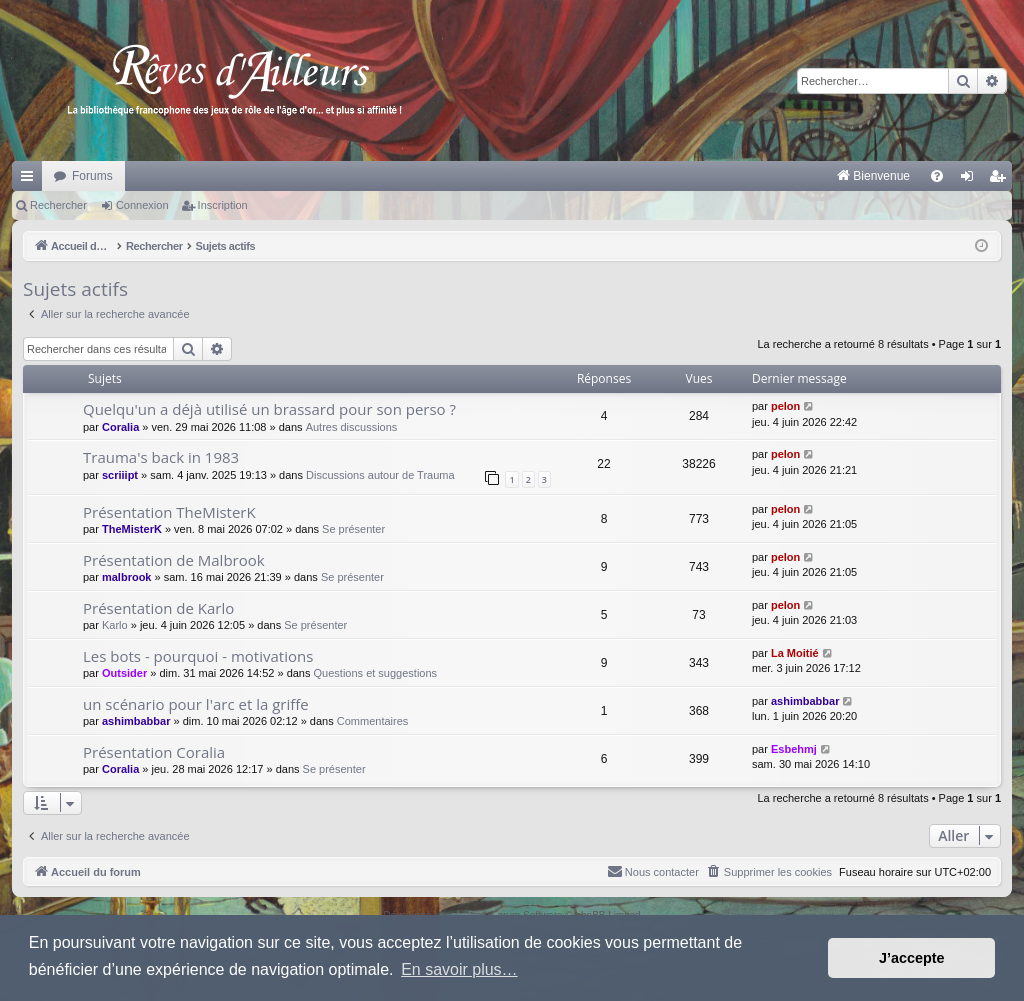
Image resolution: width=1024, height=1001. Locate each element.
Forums (92, 176)
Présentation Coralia (154, 752)
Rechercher (58, 205)
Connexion (142, 205)
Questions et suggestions (376, 673)
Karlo (115, 625)
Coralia (120, 427)
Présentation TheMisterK (169, 512)
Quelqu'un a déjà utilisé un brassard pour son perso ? (269, 409)
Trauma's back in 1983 (161, 457)
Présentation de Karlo (158, 608)
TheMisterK (132, 529)
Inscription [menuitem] (1001, 180)
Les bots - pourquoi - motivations (198, 656)
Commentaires (373, 721)
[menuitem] (664, 176)
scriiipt (120, 475)
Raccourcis (31, 180)
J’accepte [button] (912, 958)
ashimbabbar (136, 721)
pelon (785, 406)
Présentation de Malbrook (174, 560)
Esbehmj (794, 749)
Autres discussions (352, 427)
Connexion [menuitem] (971, 180)
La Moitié (795, 653)
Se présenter (353, 529)
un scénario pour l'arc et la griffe (196, 704)
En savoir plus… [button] (459, 969)
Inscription (223, 205)
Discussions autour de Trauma (380, 475)
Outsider (124, 673)
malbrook (127, 577)
